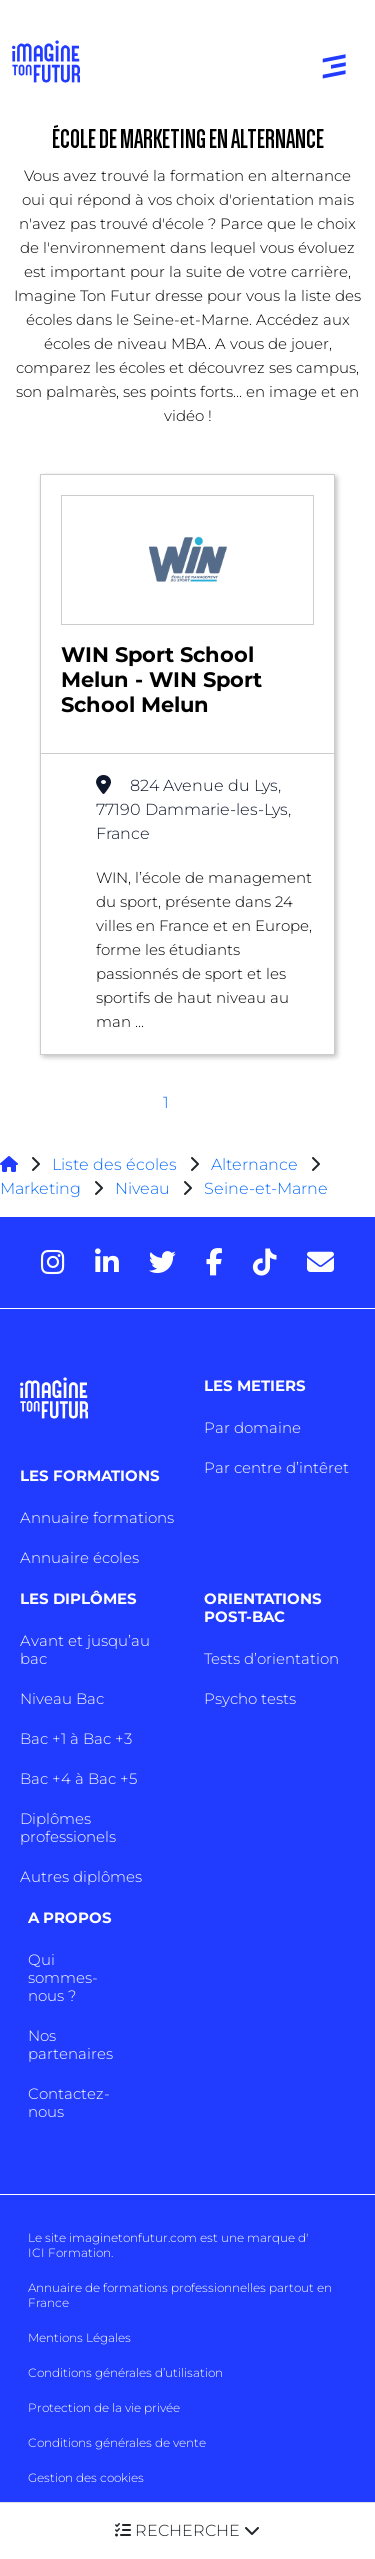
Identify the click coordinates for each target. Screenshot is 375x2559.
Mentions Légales (79, 2337)
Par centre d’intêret (276, 1467)
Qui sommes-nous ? (63, 1977)
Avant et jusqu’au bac (85, 1649)
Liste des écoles (114, 1164)
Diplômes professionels (68, 1827)
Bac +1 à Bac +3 (76, 1738)
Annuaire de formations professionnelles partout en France (180, 2295)
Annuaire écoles (79, 1557)
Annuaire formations (97, 1517)
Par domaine (252, 1427)
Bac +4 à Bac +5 (78, 1778)
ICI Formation (69, 2252)
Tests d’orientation (271, 1658)
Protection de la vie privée (104, 2407)
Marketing (40, 1188)
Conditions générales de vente (117, 2442)
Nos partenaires (70, 2044)
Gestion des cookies (86, 2477)
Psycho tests (250, 1698)
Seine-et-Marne (266, 1188)
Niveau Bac (62, 1698)
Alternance (254, 1164)
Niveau (144, 1188)
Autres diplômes (81, 1876)
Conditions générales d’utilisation (125, 2372)
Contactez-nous (69, 2102)
